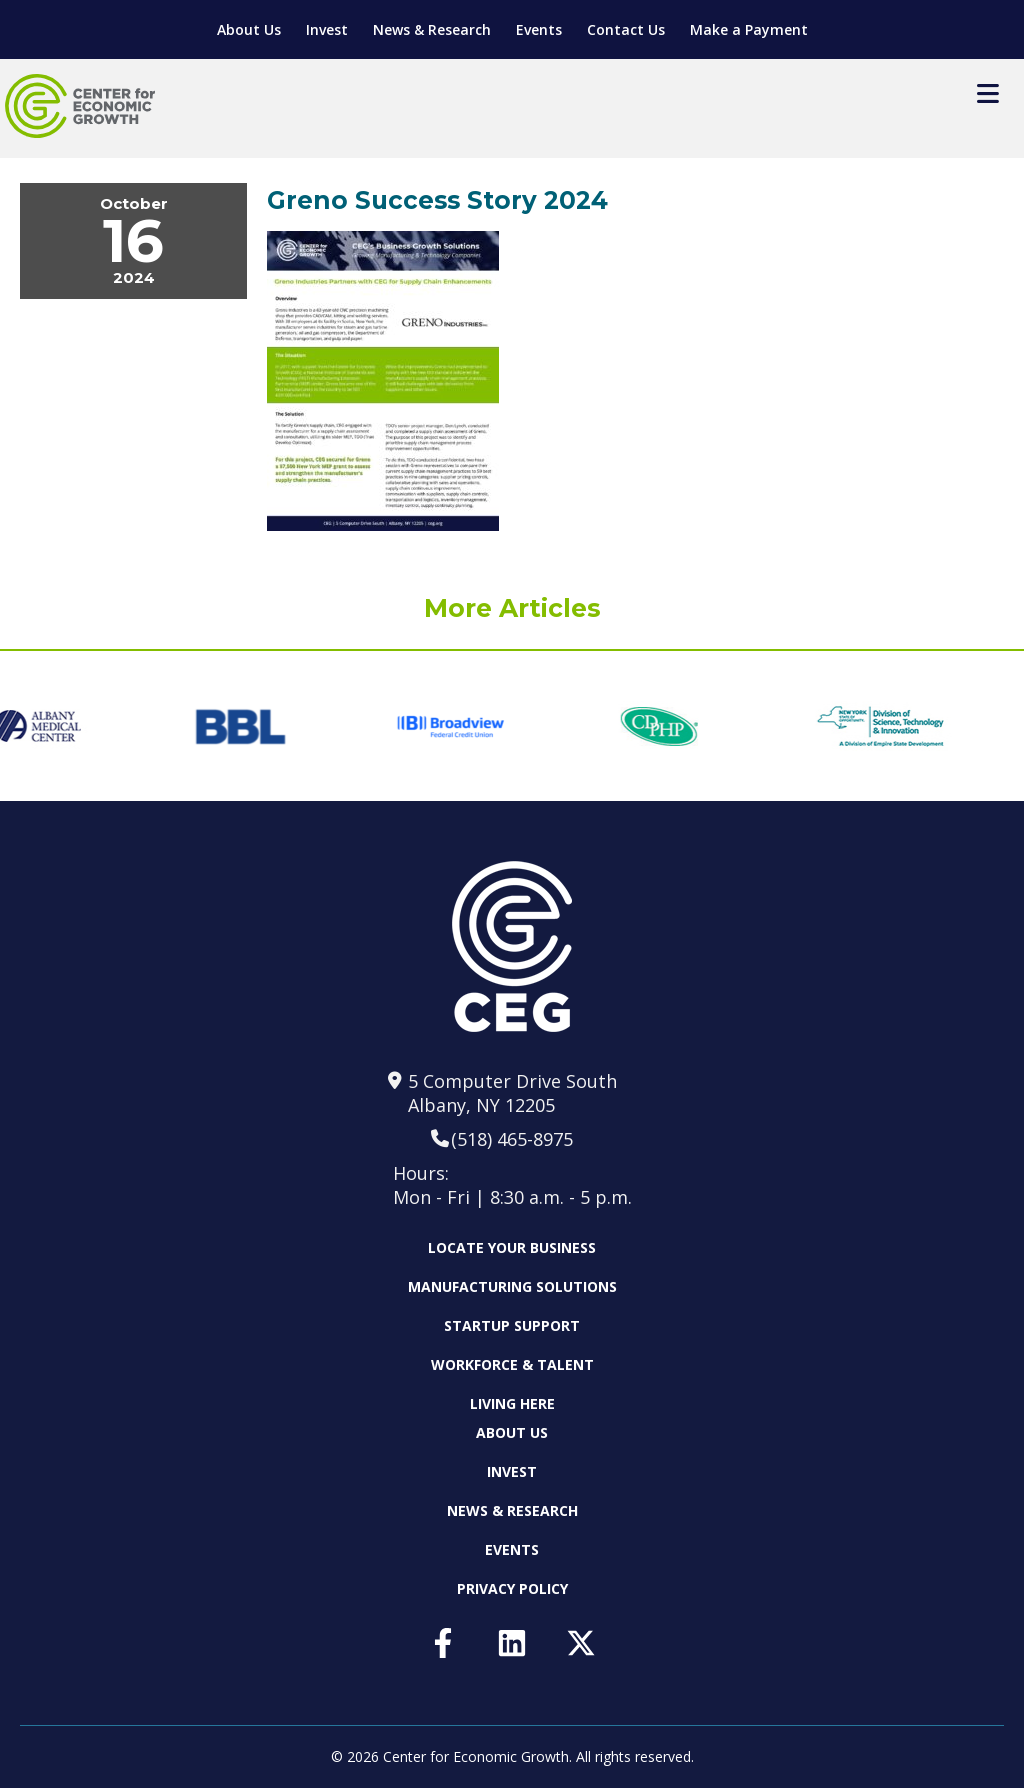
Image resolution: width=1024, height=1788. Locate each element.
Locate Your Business (512, 1248)
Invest (327, 29)
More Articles (512, 608)
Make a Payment (749, 29)
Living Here (512, 1403)
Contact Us (626, 29)
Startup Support (512, 1325)
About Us (249, 29)
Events (539, 29)
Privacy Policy (512, 1588)
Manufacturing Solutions (512, 1286)
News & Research (432, 29)
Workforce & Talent (512, 1364)
